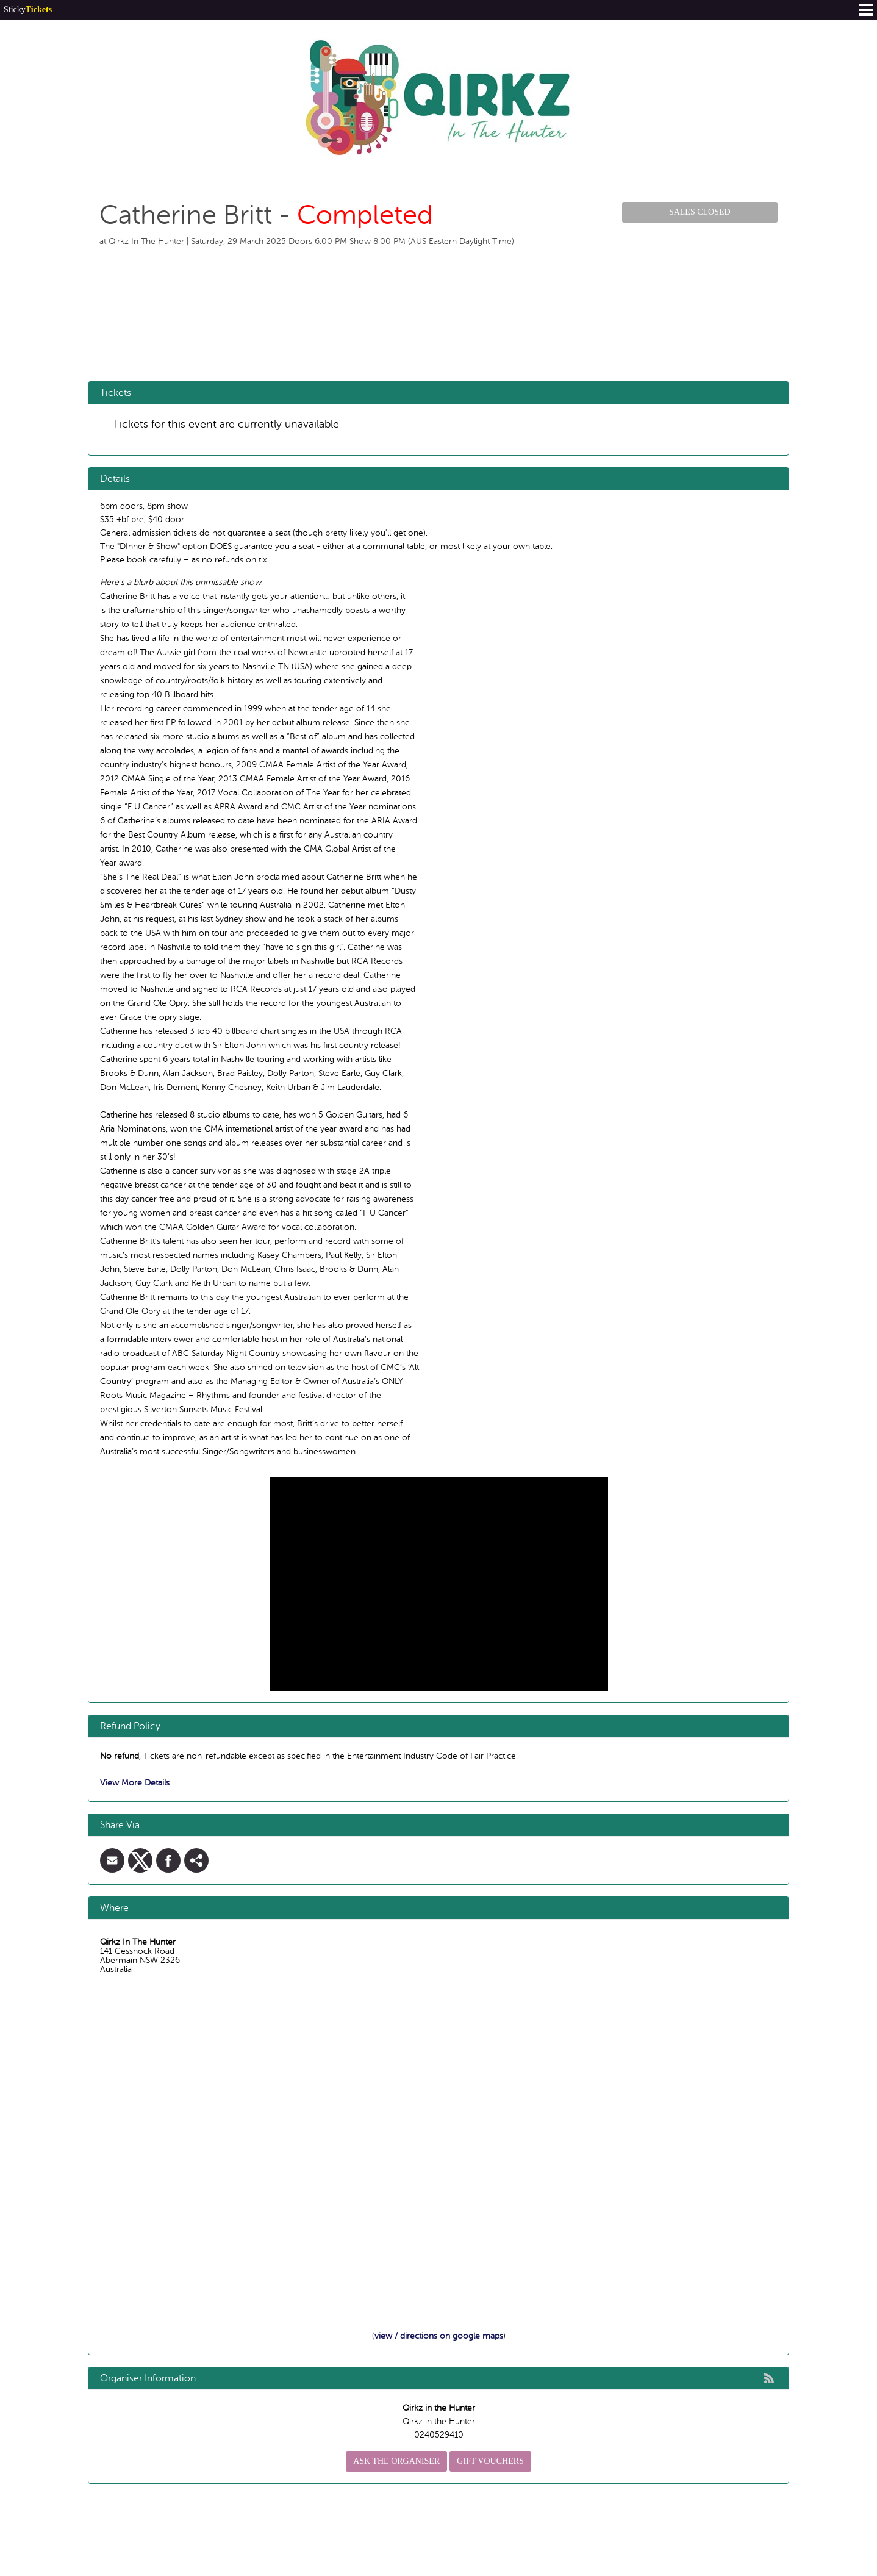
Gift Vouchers (490, 2461)
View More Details (135, 1782)
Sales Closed (700, 212)
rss (769, 2378)
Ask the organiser (396, 2461)
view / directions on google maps (438, 2336)
